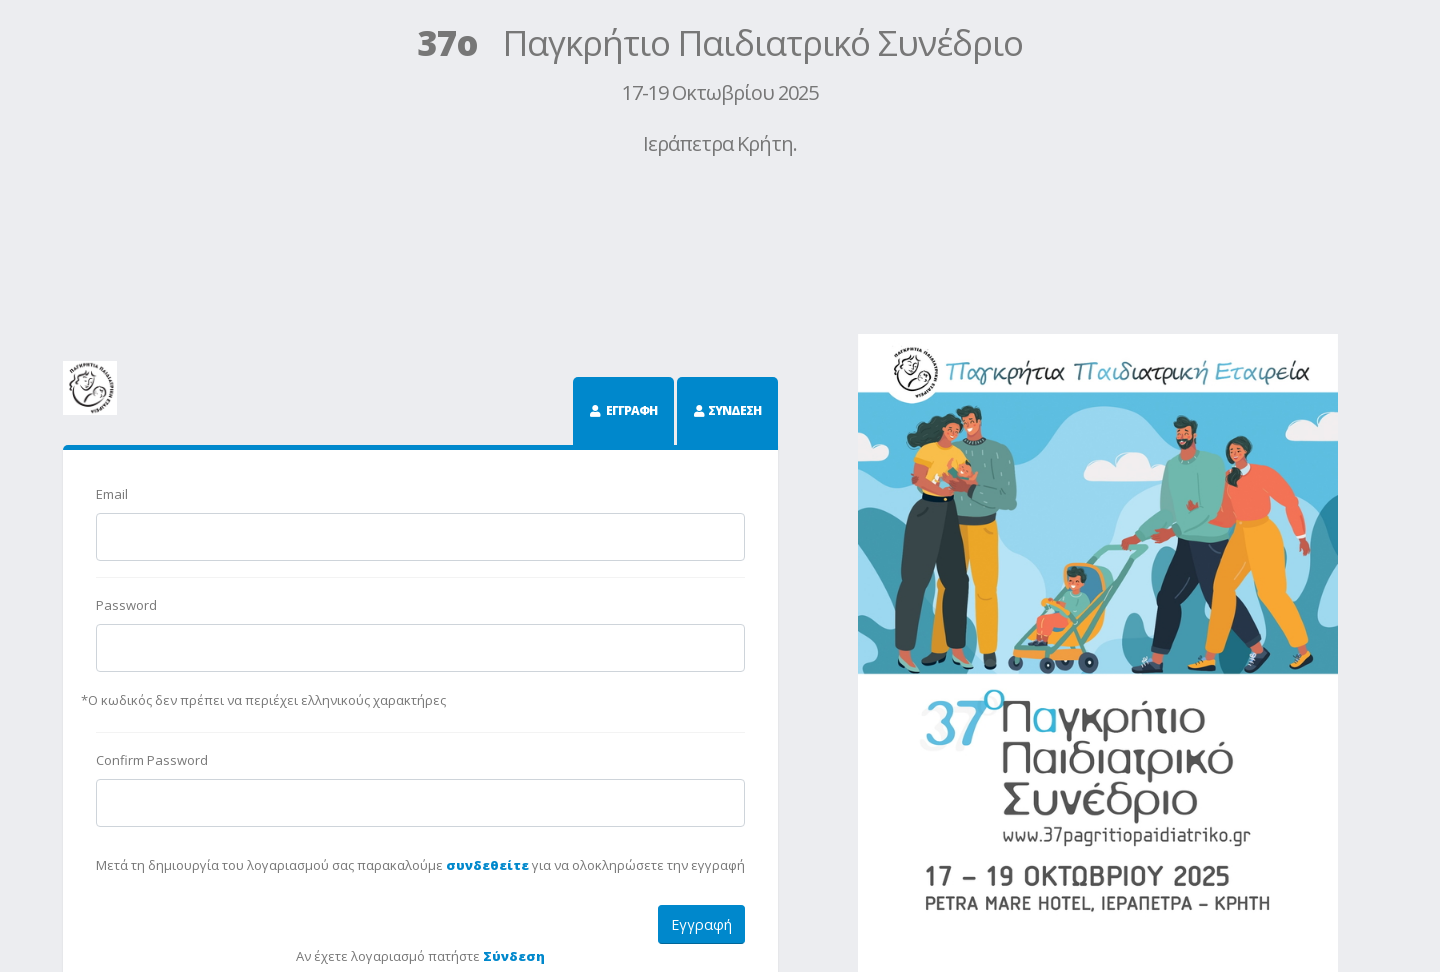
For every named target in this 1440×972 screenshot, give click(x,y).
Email (112, 494)
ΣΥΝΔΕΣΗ (734, 410)
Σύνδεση (514, 956)
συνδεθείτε (487, 865)
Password (126, 605)
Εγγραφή (701, 924)
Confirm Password (152, 760)
